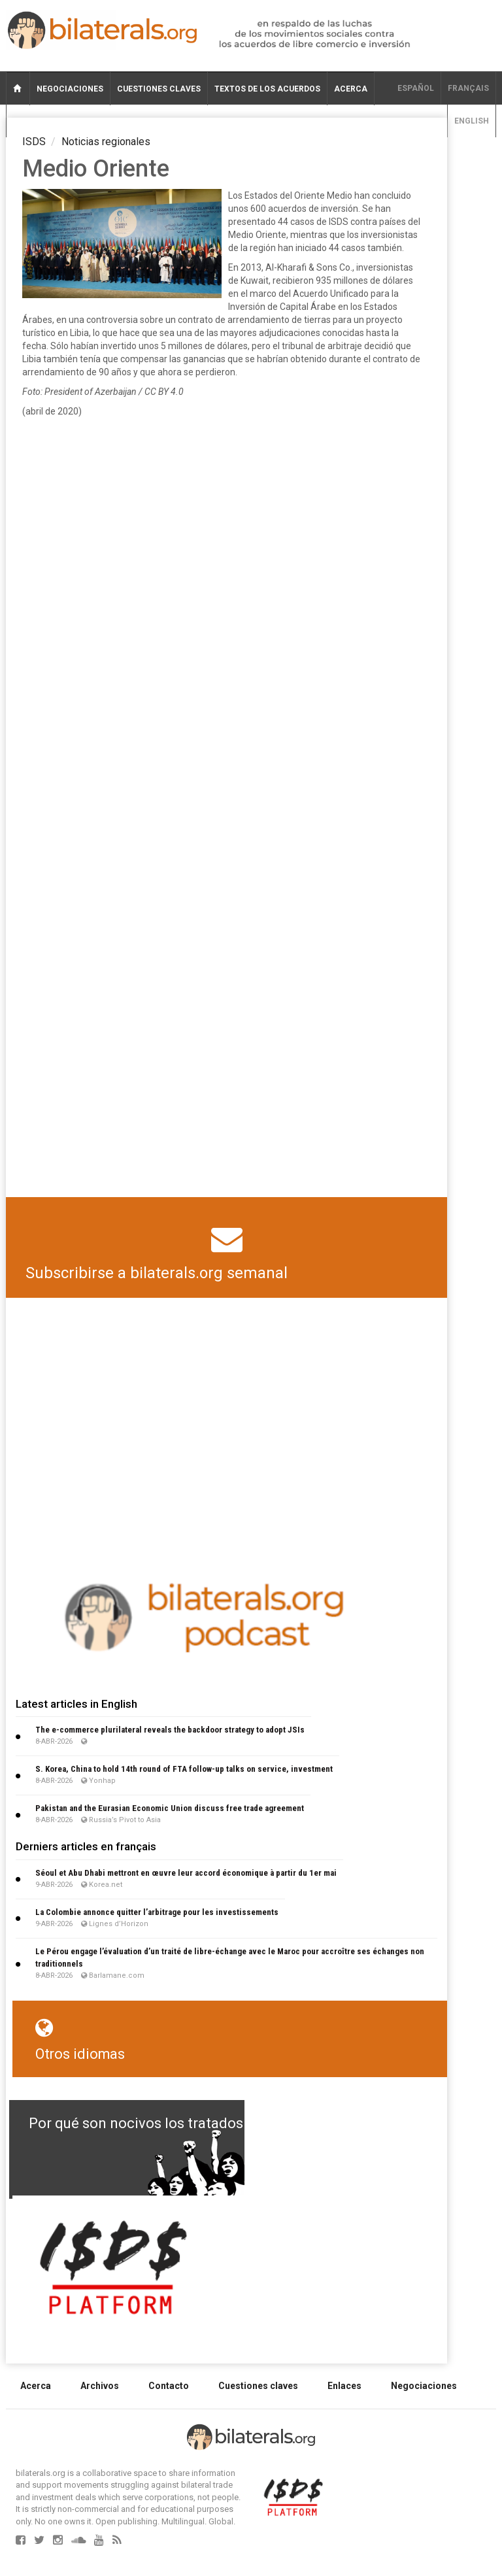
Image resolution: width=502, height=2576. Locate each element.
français (468, 88)
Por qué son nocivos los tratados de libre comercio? (198, 2123)
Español (415, 88)
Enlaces (344, 2386)
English (471, 121)
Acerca (350, 88)
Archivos (99, 2386)
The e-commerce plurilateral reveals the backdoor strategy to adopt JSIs (170, 1730)
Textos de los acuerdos (267, 88)
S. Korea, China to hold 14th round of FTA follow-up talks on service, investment (184, 1769)
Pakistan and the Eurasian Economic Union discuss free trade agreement (169, 1808)
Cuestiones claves (159, 88)
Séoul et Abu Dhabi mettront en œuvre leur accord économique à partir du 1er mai (186, 1873)
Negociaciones (70, 88)
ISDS (34, 141)
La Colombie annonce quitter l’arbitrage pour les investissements (156, 1912)
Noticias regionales (105, 141)
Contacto (168, 2386)
